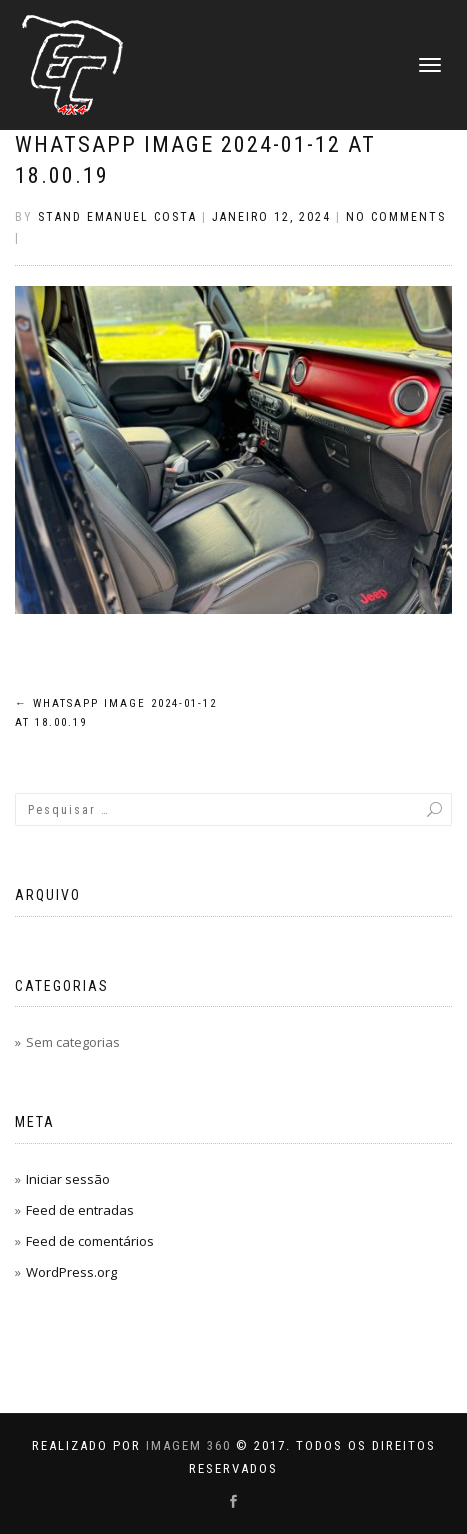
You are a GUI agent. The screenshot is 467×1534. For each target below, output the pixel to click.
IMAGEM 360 (188, 1445)
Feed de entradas (80, 1210)
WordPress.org (71, 1272)
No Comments (396, 217)
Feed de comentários (90, 1241)
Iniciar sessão (68, 1179)
